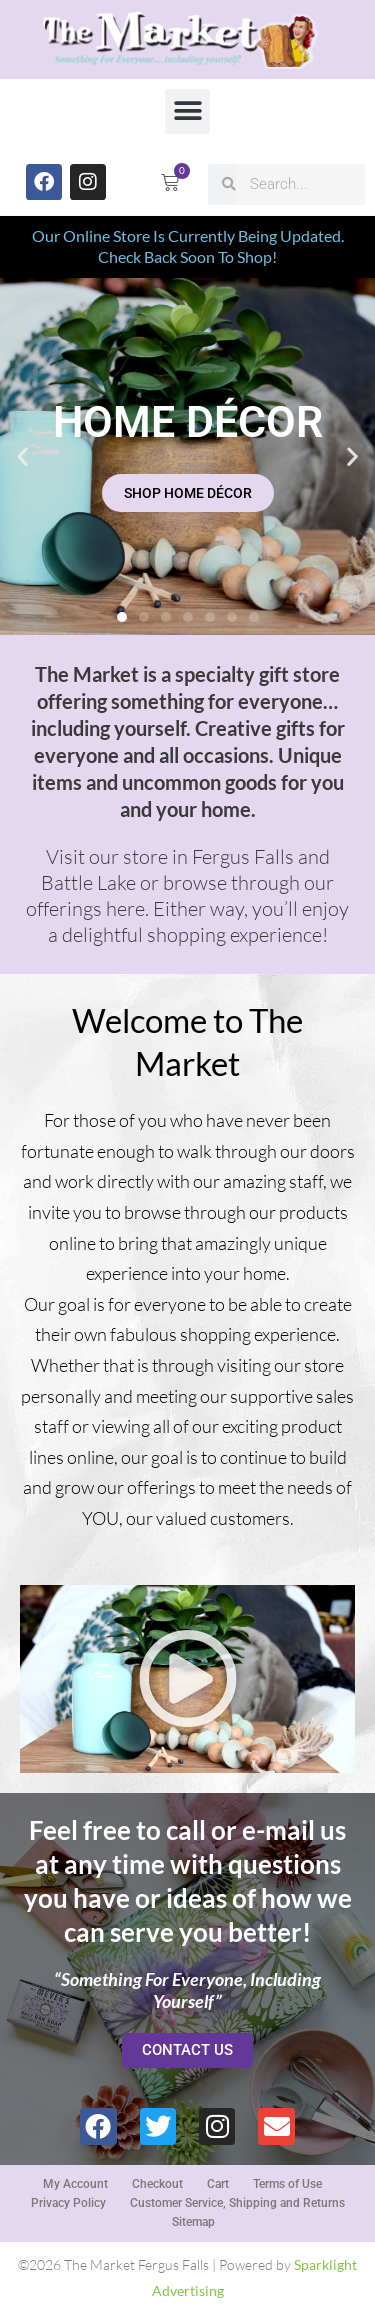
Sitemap (193, 2222)
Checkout (157, 2184)
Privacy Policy (68, 2203)
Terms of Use (287, 2184)
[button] (187, 111)
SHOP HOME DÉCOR (188, 493)
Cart (218, 2184)
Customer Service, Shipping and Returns (237, 2203)
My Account (75, 2184)
